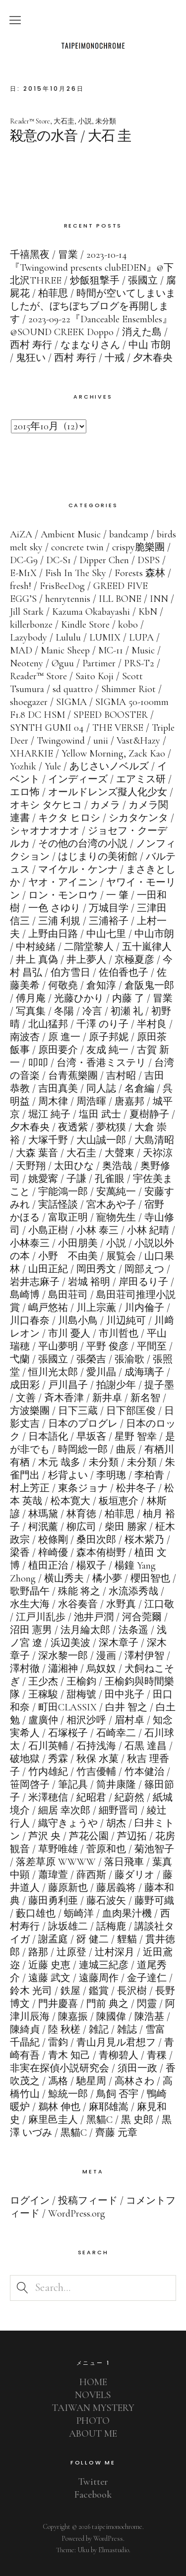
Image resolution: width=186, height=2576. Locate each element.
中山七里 (106, 934)
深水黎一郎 (63, 1656)
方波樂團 (30, 1411)
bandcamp (128, 534)
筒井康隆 (116, 1785)
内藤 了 (128, 998)
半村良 (152, 1024)
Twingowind (61, 741)
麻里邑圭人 (53, 2120)
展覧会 (121, 1256)
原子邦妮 (108, 1037)
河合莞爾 (142, 1617)
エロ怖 (25, 792)
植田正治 (48, 1566)
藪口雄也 (36, 1914)
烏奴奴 (101, 1669)
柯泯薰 (43, 1527)
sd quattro (73, 689)
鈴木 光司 (31, 1991)
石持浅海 (96, 1746)
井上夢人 (86, 960)
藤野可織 (154, 1901)
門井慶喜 (58, 2004)
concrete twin (77, 547)
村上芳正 (30, 1488)
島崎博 (25, 1295)
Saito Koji (94, 676)
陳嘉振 (73, 2017)
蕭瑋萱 (53, 1875)
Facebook (93, 2495)
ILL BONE (120, 599)
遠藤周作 (99, 1978)
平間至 (152, 1346)
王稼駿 (43, 1694)
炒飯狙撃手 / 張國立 (114, 281)
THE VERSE (117, 728)
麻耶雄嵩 (108, 2107)
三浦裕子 (108, 921)
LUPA (141, 638)
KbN (147, 612)
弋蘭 (20, 1359)
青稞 (157, 2055)
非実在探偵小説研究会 (59, 2068)
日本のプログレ (83, 1424)
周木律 (53, 1102)
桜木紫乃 (144, 1540)
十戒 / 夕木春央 (139, 358)
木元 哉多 (59, 1462)
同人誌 (101, 1089)
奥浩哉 (117, 1166)
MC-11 (110, 650)
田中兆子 (124, 1694)
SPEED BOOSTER (110, 715)
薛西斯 (91, 1875)
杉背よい (68, 1475)
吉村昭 (121, 1076)
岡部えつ (144, 1269)
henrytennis (67, 599)
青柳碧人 (118, 2055)
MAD (21, 650)
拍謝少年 (116, 1385)
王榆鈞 (81, 1682)
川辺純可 (126, 1321)
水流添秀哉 (133, 1591)
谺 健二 (92, 1939)
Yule (53, 766)
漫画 (106, 1656)
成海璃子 (144, 1372)
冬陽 (64, 1011)
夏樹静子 (149, 1114)
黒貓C (74, 2133)
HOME (93, 2382)
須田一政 (137, 2068)
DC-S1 (58, 560)
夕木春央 (30, 1127)
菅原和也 (106, 1849)
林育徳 (81, 1514)
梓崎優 (53, 1553)
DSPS (148, 560)
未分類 (105, 121)
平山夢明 (58, 1346)
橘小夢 (107, 1578)
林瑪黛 (43, 1514)
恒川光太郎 (53, 1372)
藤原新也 (68, 1888)
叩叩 (38, 1063)
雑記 (99, 2030)
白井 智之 (126, 1707)
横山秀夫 (64, 1578)
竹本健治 (144, 1772)
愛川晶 (101, 1372)
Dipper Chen (104, 560)
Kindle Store (85, 625)
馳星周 (91, 2081)
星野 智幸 (136, 1437)
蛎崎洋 (79, 1914)
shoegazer (29, 702)
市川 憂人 (69, 1334)
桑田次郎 (96, 1540)
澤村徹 (25, 1669)
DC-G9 (24, 560)
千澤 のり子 (102, 1024)
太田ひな (74, 1166)
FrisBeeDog (62, 586)
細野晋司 (118, 1810)
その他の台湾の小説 (82, 844)
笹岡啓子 (30, 1785)
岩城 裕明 (89, 1282)
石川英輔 (48, 1746)
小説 (85, 121)
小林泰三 (30, 1243)
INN (159, 599)
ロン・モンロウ (63, 895)
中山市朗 (154, 934)
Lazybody (28, 638)
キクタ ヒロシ (69, 818)
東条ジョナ (83, 1488)
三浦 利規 (59, 921)
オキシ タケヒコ (46, 805)
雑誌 (127, 2030)
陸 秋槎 (64, 2030)
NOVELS (93, 2395)
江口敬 (159, 1604)
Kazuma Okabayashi (91, 612)
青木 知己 (69, 2055)
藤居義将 (116, 1888)
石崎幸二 (116, 1733)
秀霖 (58, 1759)
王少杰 (43, 1682)
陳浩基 (149, 2017)
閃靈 (147, 2004)
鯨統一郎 (68, 2094)
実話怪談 (58, 1205)
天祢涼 (158, 1153)
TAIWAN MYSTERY (93, 2408)
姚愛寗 (43, 1179)
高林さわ (134, 2081)
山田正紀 (48, 1269)
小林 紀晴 (148, 1230)
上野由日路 (53, 934)
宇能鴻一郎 (63, 1192)
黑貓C (99, 2120)
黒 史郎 (137, 2120)
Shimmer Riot (128, 689)
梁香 (20, 1553)
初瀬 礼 (127, 1011)
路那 (38, 1952)
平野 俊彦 (107, 1346)
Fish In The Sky (75, 573)
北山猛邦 (48, 1024)
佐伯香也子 (123, 973)
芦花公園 (89, 1836)
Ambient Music (71, 534)
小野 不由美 (68, 1256)
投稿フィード (88, 2201)
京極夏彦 (134, 960)
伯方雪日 (70, 973)
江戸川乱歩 (40, 1617)
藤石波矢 (106, 1901)
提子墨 (159, 1385)
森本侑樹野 (101, 1553)
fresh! (20, 586)
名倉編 (139, 1089)
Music (143, 650)
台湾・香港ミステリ (101, 1063)
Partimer (99, 663)
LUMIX (105, 638)
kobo (128, 625)
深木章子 (118, 1643)
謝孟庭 (53, 1939)
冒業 (163, 998)
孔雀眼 (109, 1179)
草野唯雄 (58, 1849)
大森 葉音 (37, 1153)
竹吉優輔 (96, 1772)
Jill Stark (27, 612)
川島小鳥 (78, 1321)
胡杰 (116, 1823)
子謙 (76, 1179)
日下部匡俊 (131, 1411)
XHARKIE (31, 754)
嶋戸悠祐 (48, 1308)
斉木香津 (64, 1398)
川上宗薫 (96, 1308)
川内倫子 (144, 1308)
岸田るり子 (143, 1282)
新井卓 (107, 1398)
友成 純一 (107, 1050)
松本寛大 (70, 1501)
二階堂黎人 (89, 947)
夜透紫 (73, 1127)
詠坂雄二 (68, 1926)
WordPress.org (76, 2214)
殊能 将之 (79, 1591)
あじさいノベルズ (109, 766)
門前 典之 (107, 2004)
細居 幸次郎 (64, 1810)
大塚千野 (48, 1140)
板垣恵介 (118, 1501)
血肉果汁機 (127, 1914)
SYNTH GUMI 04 (47, 728)
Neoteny (26, 663)
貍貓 (127, 1939)
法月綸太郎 (85, 1630)
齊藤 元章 (116, 2133)
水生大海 (30, 1604)
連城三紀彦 (103, 1965)
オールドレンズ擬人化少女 (107, 792)
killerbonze (31, 625)
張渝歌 (129, 1359)
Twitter (93, 2482)
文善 (26, 1398)
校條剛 (53, 1540)
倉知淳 (101, 986)
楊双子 (91, 1566)
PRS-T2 (139, 663)
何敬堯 (63, 986)
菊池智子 (154, 1849)
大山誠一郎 (101, 1140)
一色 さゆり (54, 908)
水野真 (121, 1604)
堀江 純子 (49, 1114)
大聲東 (119, 1153)
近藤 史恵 (49, 1965)
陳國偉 (111, 2017)
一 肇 (117, 895)
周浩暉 (91, 1102)
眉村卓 (129, 1720)
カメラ (105, 805)
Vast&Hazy (138, 741)
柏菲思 (119, 1514)
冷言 (92, 1011)
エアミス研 (141, 779)
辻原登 (71, 1952)
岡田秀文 (96, 1269)
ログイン (30, 2201)
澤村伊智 (144, 1656)
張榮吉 (91, 1359)
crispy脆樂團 (138, 547)
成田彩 (25, 1385)
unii (100, 741)
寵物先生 (116, 1218)
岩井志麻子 (35, 1282)
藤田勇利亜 (53, 1901)
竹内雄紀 (48, 1772)
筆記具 (73, 1785)
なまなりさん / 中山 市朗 (116, 345)
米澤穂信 (48, 1798)
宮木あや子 (111, 1205)
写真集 (31, 1011)
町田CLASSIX (67, 1707)
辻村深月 (114, 1952)
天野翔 (31, 1166)
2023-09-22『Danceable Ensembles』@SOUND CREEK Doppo (91, 325)
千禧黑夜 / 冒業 (44, 255)
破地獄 (25, 1759)
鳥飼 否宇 (117, 2094)
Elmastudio (113, 2550)
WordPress (108, 2538)
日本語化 (48, 1437)
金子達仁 (147, 1978)
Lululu (68, 638)
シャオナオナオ (44, 831)
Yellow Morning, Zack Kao (113, 754)
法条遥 (133, 1630)
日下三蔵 (78, 1411)
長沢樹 (132, 1991)
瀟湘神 (63, 1669)
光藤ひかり (79, 998)
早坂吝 (91, 1437)
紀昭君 (91, 1798)
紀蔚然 (129, 1798)
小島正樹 (48, 1230)
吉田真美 (58, 1089)
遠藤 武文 (49, 1978)
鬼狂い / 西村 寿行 (56, 358)
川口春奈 (30, 1321)
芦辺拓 (132, 1836)
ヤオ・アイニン (63, 882)
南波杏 (25, 1037)
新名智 (145, 1398)
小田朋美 (78, 1243)
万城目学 (108, 908)
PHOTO (93, 2421)
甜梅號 (81, 1694)
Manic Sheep (65, 650)
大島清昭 (154, 1140)
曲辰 (126, 1450)
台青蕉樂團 (73, 1076)
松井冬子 (136, 1488)
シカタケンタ (138, 818)
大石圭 (64, 121)
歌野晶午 (30, 1591)
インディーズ (78, 779)
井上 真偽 (37, 960)
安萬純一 (116, 1192)
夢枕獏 (111, 1127)
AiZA (21, 534)
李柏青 (149, 1475)
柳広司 (81, 1527)
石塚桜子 (68, 1733)
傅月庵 (31, 998)
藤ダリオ (134, 1875)
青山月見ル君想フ (116, 2043)
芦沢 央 (44, 1836)
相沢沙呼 (86, 1720)
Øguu (63, 663)
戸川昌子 (68, 1385)
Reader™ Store (30, 121)
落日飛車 (124, 1862)
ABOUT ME (93, 2434)
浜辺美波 (70, 1643)
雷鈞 (58, 2043)
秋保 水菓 (97, 1759)
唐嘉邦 (129, 1102)
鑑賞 (99, 1991)
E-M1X (23, 573)
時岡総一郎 (83, 1450)
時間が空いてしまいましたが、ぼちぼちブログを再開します (93, 306)
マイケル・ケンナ (78, 870)
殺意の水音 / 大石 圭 (70, 135)
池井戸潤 (94, 1617)
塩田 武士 (100, 1114)
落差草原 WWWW (56, 1862)
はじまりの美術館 (97, 857)
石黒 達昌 (145, 1746)
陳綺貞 (25, 2030)
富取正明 (68, 1218)
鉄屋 (70, 1991)
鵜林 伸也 (59, 2107)
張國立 (53, 1359)
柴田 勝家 (126, 1527)
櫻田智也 (150, 1578)
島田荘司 (68, 1295)
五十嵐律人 (147, 947)
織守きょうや (68, 1823)
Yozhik (23, 766)
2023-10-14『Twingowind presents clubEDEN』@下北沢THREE (92, 268)
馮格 (58, 2081)
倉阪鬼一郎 (149, 986)
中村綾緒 (36, 947)
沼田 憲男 (31, 1630)
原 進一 (64, 1037)
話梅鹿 (111, 1926)
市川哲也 (118, 1334)
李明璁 (111, 1475)
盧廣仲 (43, 1720)
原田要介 (58, 1050)
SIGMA (71, 702)
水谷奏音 (78, 1604)
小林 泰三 (97, 1230)
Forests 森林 (140, 573)
